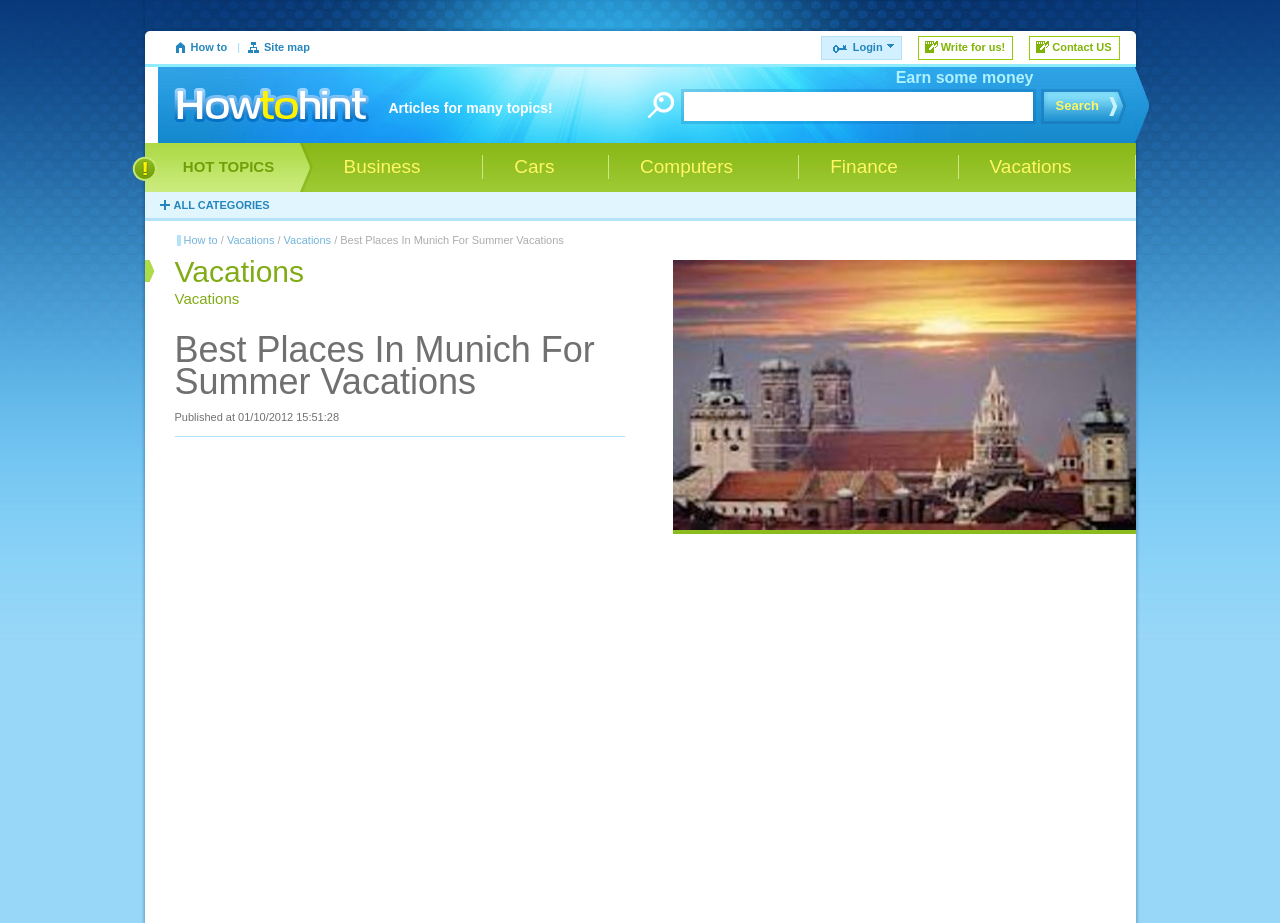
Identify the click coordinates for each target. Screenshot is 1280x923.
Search (1077, 105)
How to (209, 47)
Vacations (251, 240)
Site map (287, 47)
